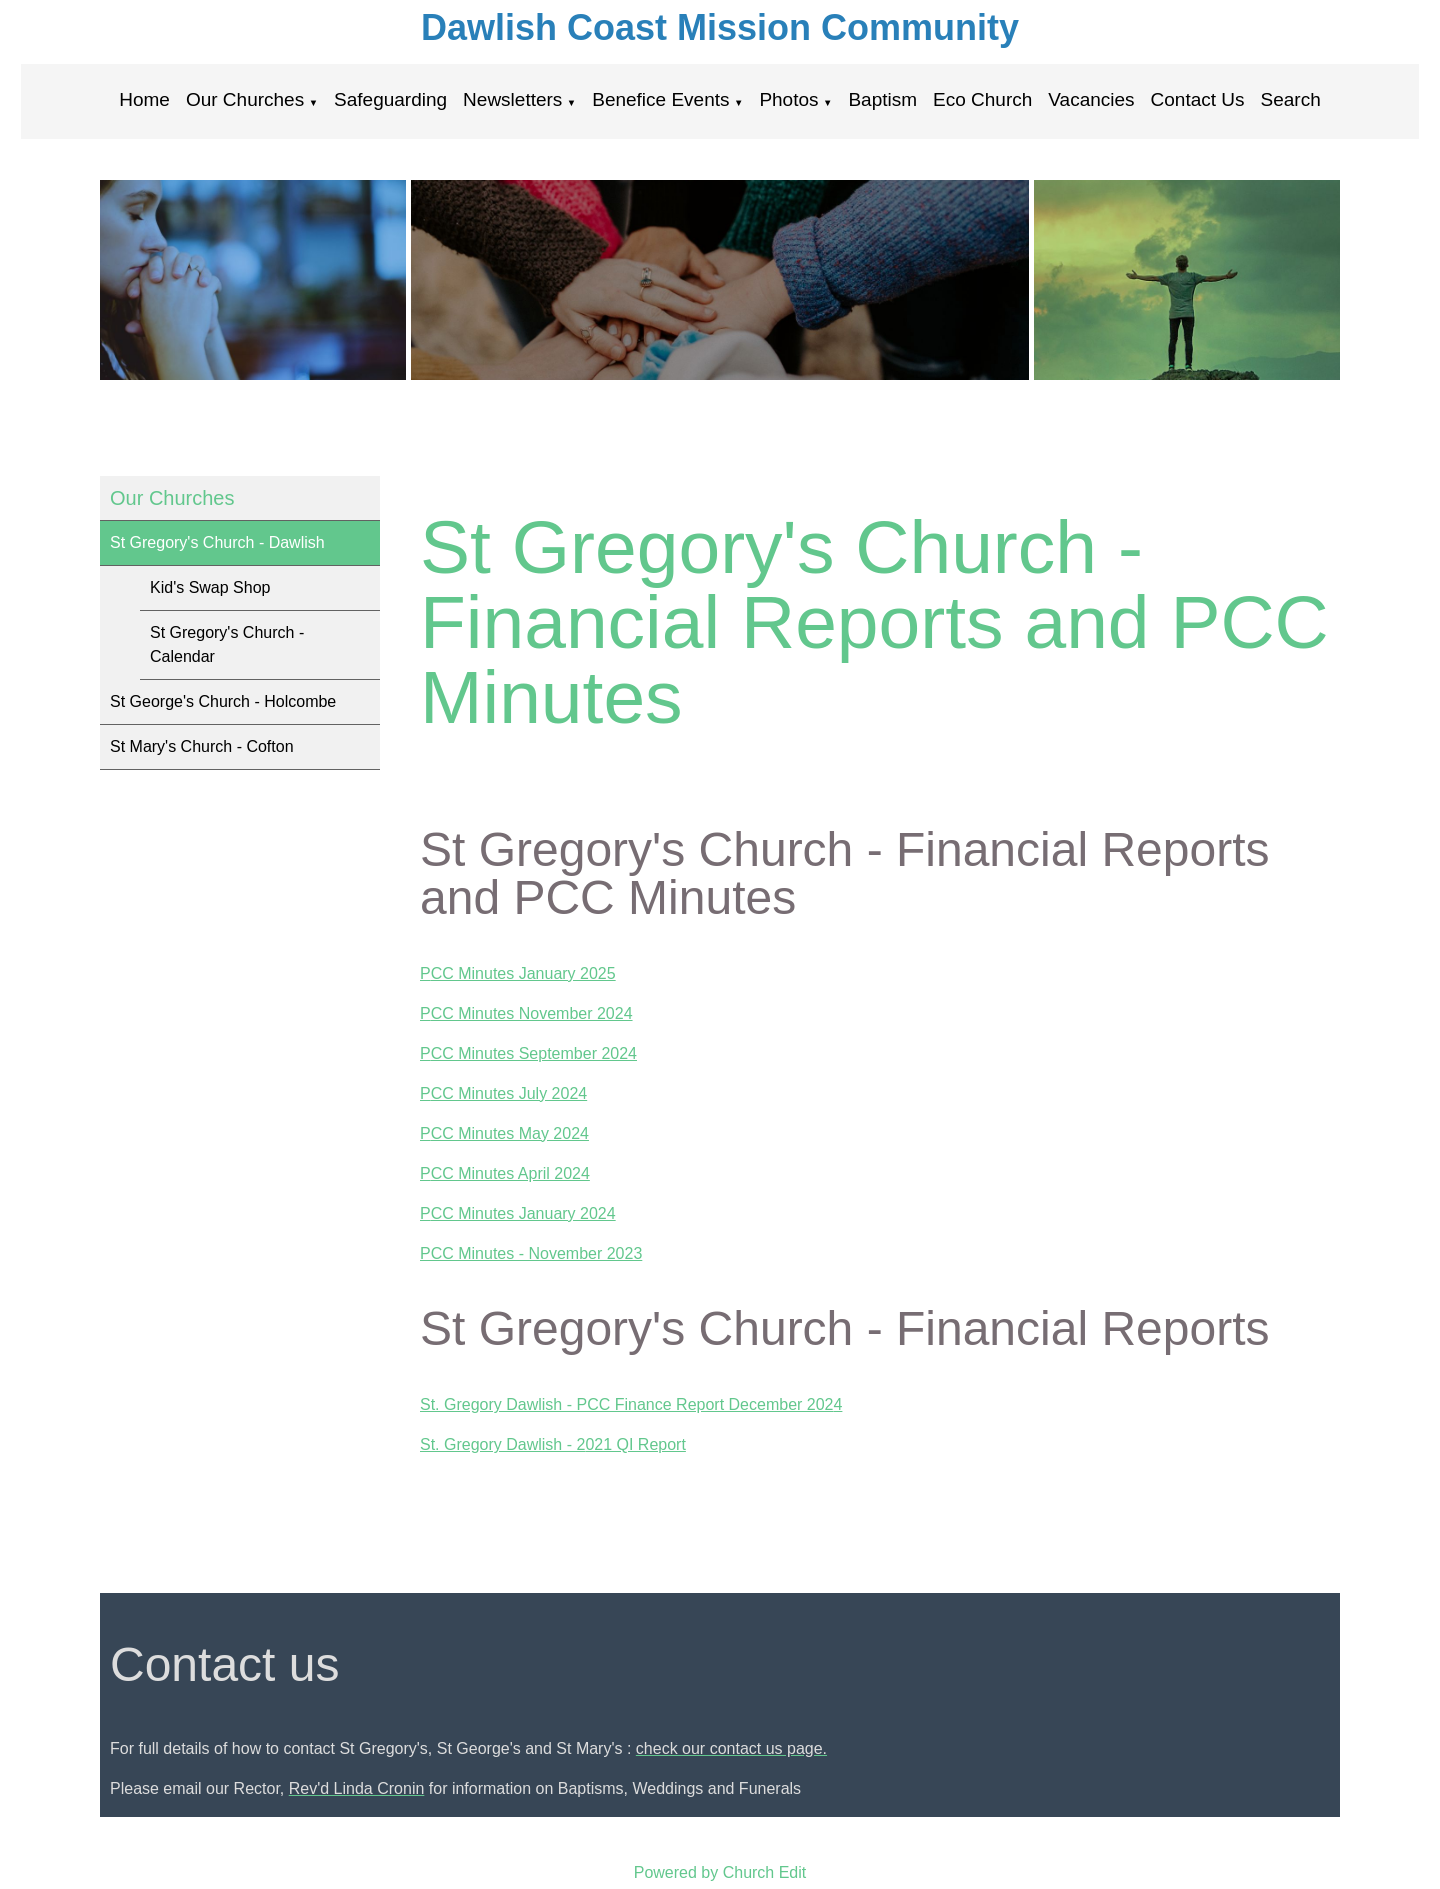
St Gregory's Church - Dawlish (217, 542)
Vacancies (1091, 99)
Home (144, 99)
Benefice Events (660, 99)
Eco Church (982, 99)
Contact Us (1198, 99)
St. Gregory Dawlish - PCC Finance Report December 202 (627, 1404)
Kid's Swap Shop (210, 587)
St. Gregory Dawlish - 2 (502, 1444)
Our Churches (245, 99)
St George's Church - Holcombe (223, 701)
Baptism (882, 99)
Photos (788, 99)
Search (1291, 99)
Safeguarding (390, 99)
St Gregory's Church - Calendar (227, 644)
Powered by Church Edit (720, 1872)
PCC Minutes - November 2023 (531, 1252)
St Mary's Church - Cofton (202, 746)
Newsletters (512, 99)
